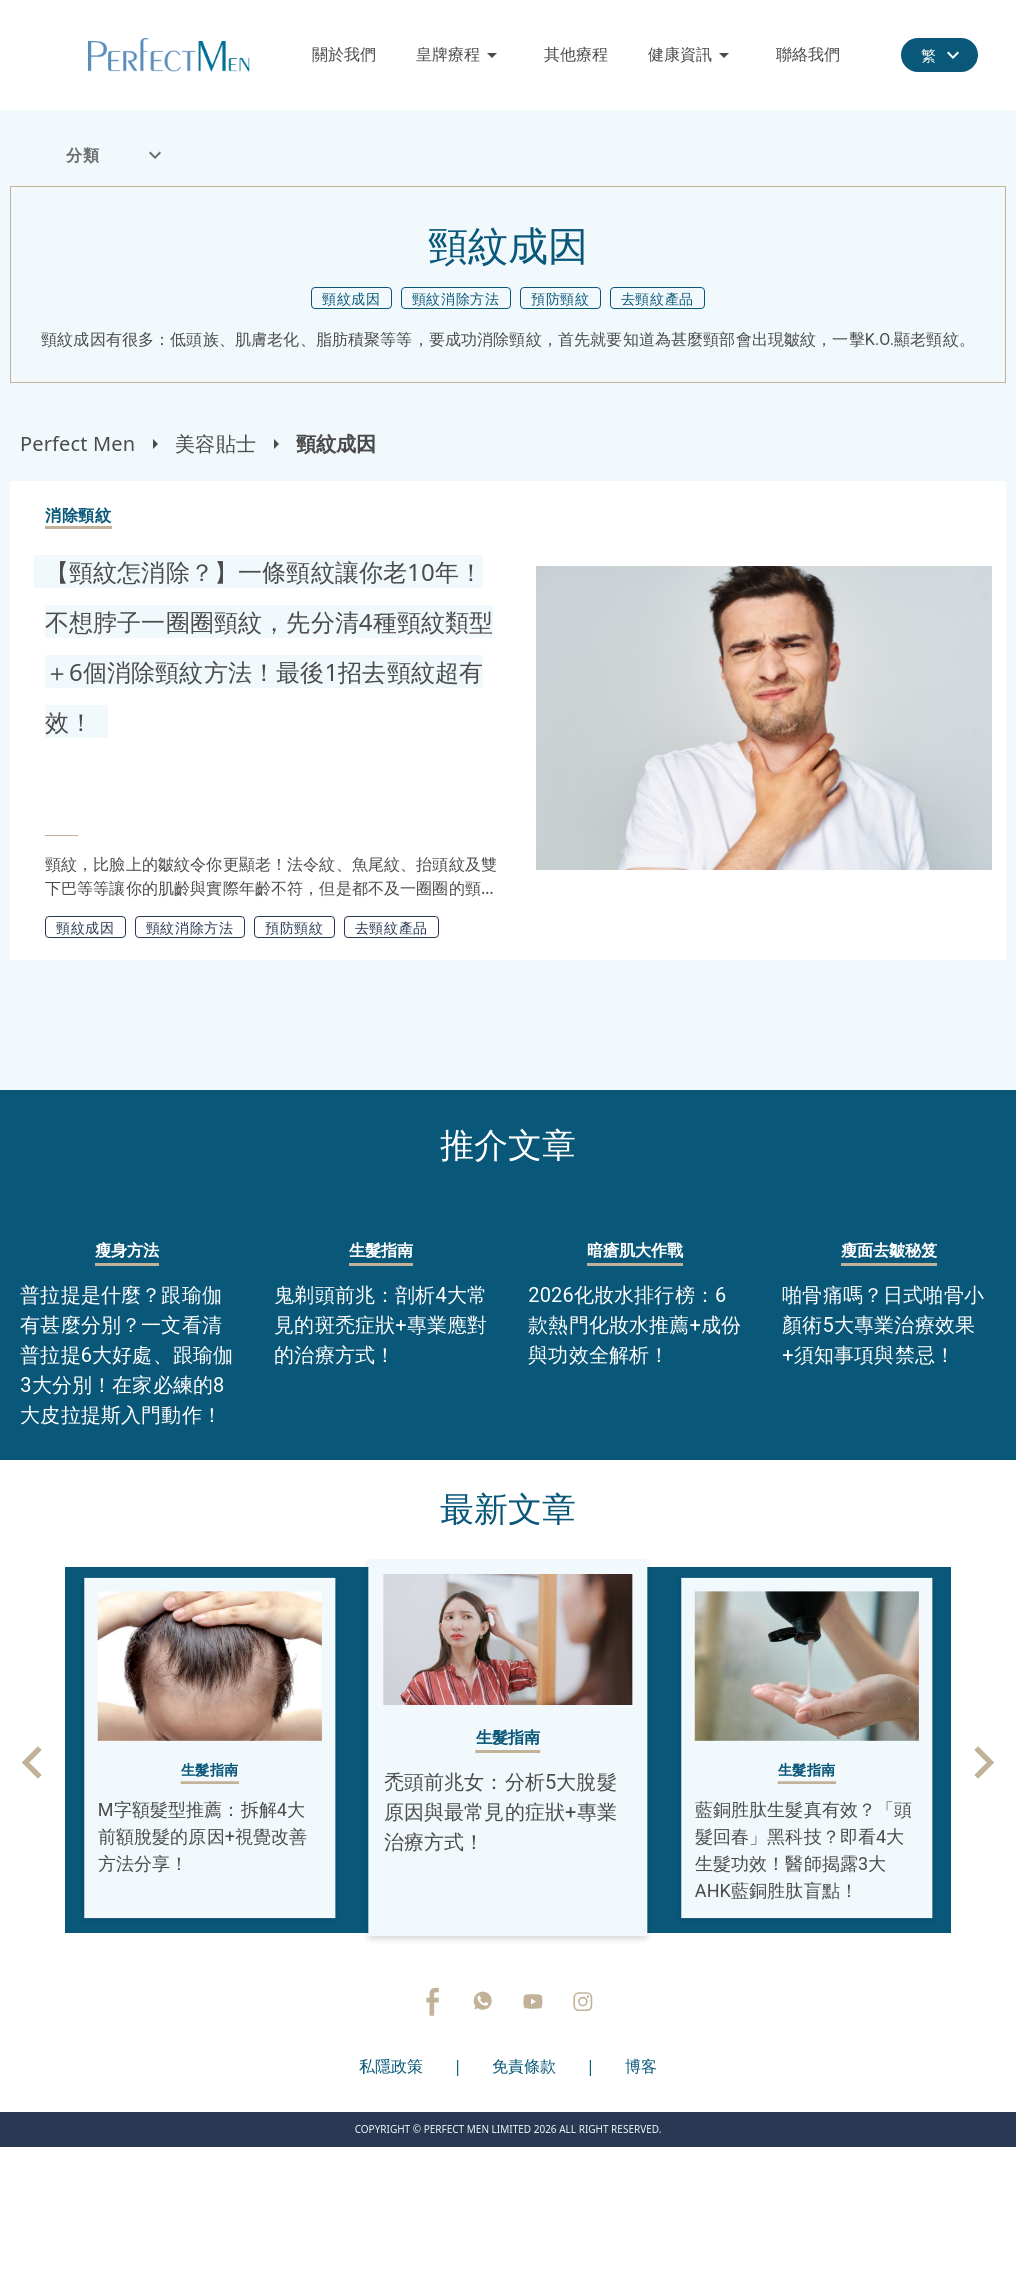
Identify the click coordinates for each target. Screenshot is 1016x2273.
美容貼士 (215, 443)
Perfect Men (77, 443)
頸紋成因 (336, 443)
